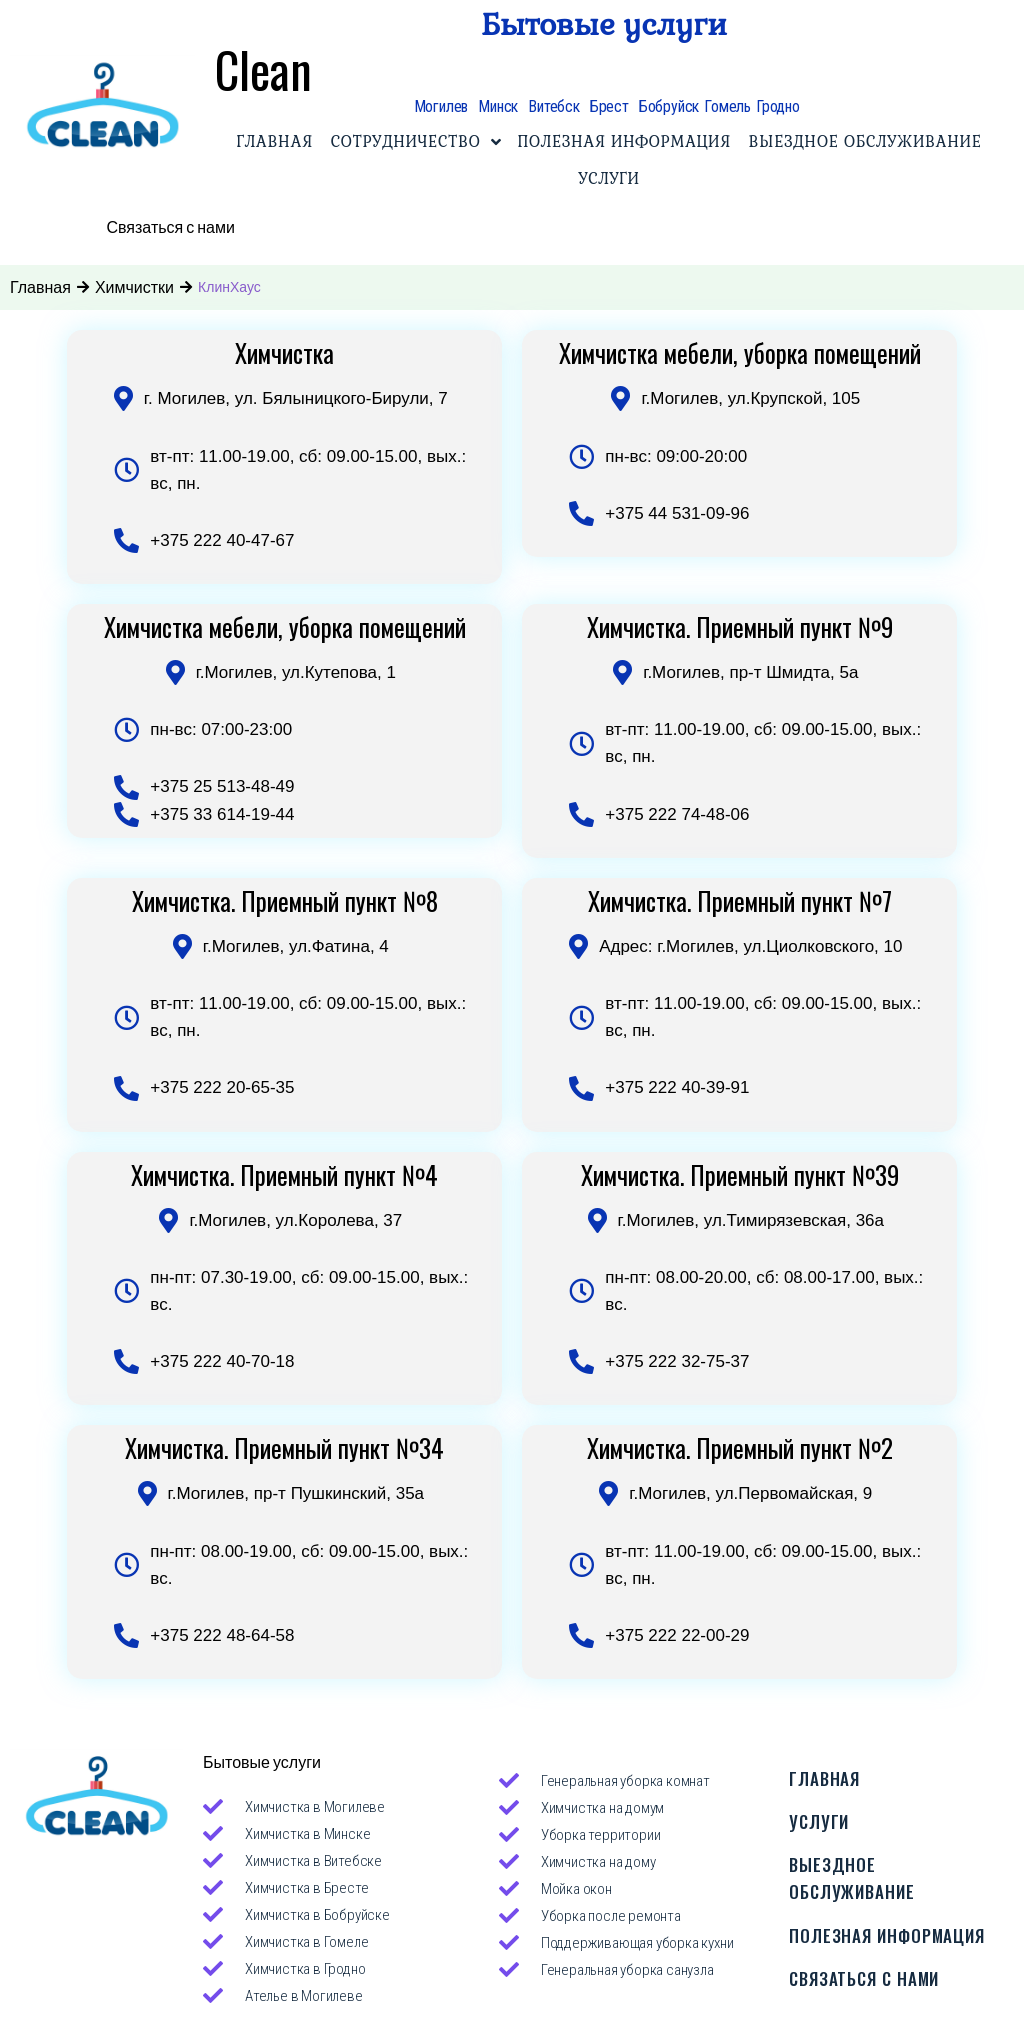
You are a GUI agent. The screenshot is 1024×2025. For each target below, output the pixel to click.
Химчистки (134, 284)
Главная (40, 284)
